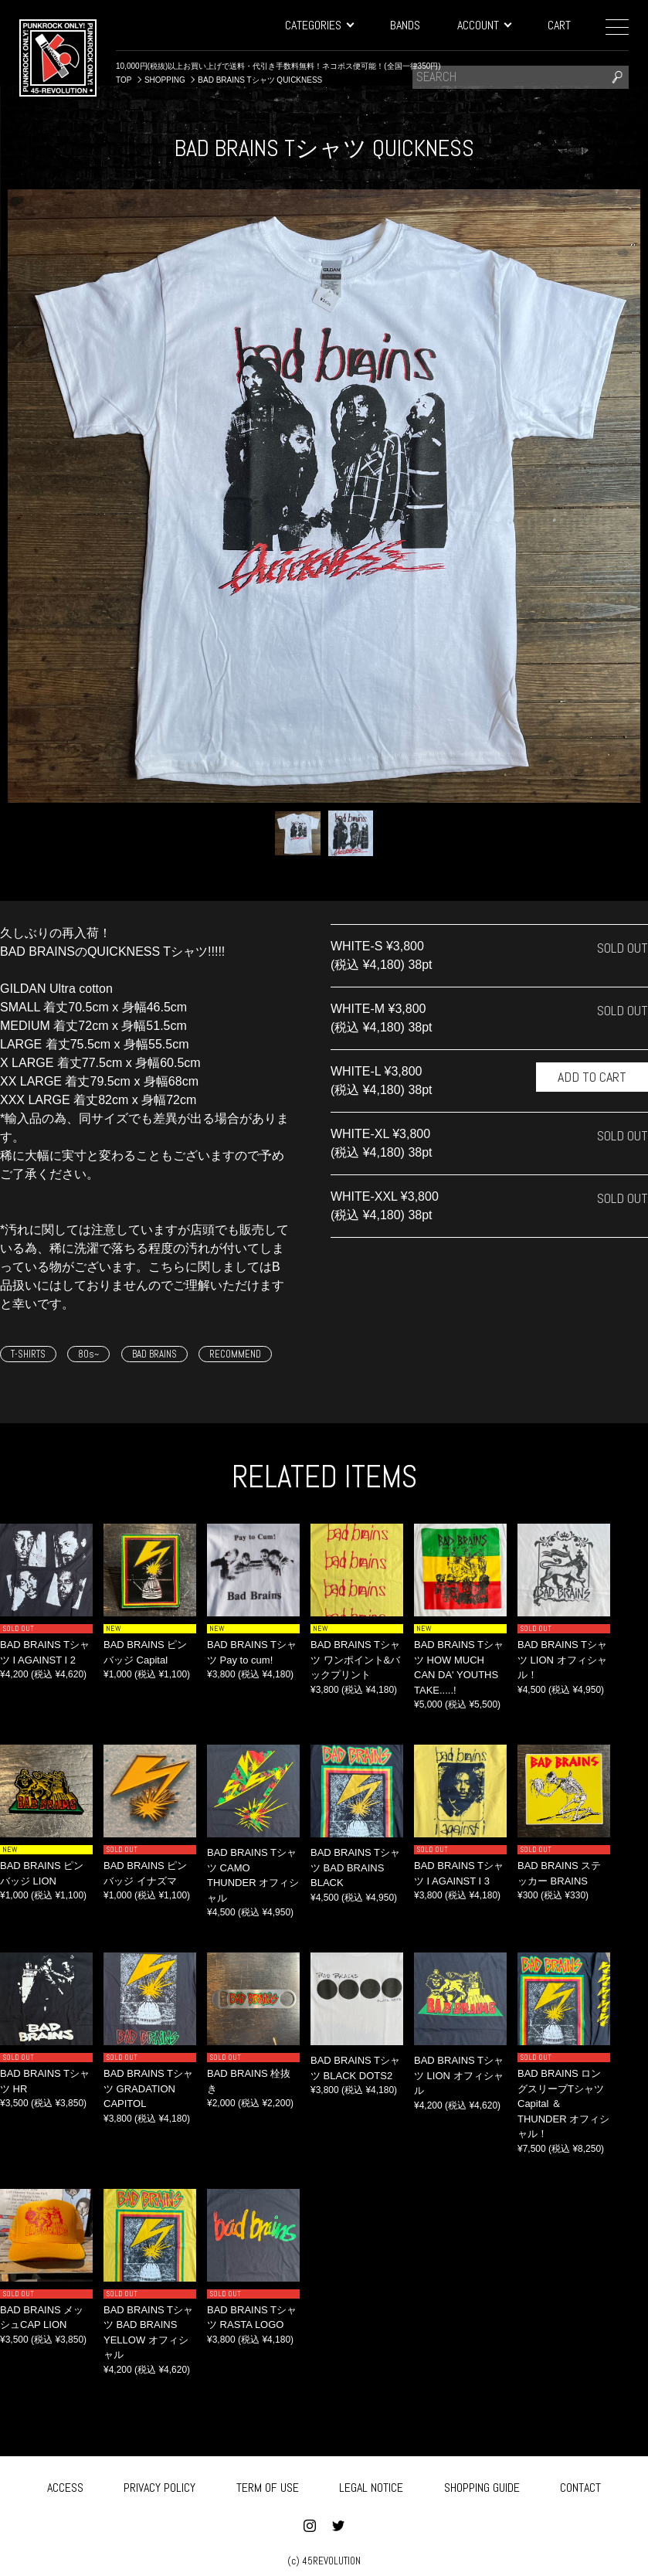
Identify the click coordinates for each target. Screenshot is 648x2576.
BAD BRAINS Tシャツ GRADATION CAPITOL (148, 2088)
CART (559, 25)
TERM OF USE (267, 2484)
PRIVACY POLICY (159, 2484)
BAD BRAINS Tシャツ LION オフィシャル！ (562, 1660)
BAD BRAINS (154, 1354)
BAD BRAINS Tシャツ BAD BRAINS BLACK (355, 1867)
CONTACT (580, 2484)
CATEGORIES (319, 25)
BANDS (405, 25)
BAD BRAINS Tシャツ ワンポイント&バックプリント (355, 1660)
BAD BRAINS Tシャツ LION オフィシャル (459, 2075)
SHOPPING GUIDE (482, 2484)
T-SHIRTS (28, 1354)
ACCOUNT (484, 25)
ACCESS (65, 2484)
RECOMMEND (235, 1354)
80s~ (88, 1354)
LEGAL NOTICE (371, 2484)
